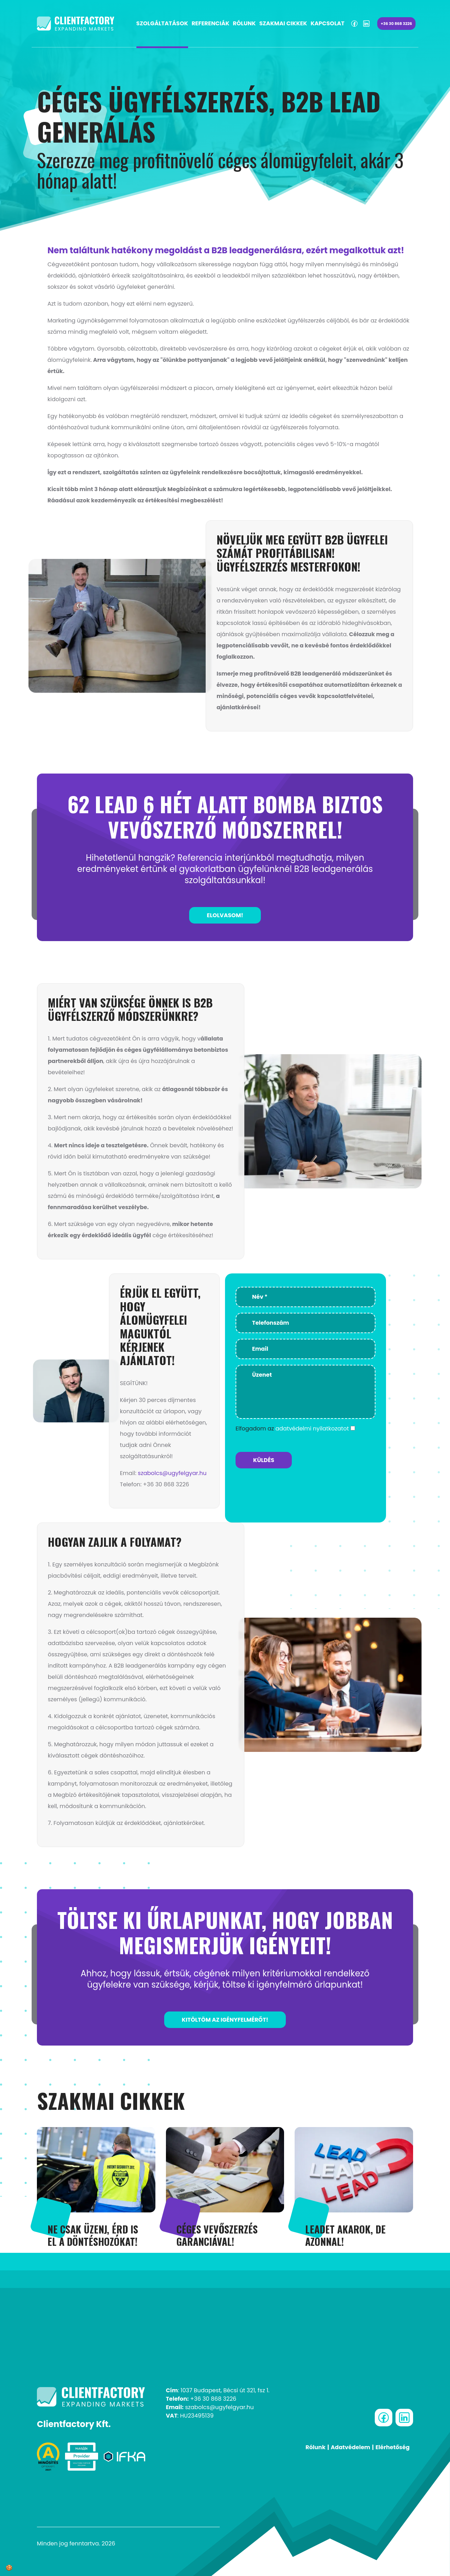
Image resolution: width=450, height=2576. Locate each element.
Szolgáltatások (162, 23)
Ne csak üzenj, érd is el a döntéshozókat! (92, 2235)
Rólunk (244, 23)
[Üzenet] (305, 1392)
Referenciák (210, 23)
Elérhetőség (392, 2447)
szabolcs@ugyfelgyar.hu (172, 1473)
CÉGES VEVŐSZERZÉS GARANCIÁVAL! (217, 2235)
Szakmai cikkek (283, 23)
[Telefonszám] (305, 1323)
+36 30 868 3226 (396, 23)
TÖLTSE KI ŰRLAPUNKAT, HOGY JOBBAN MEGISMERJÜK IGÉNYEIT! (225, 1932)
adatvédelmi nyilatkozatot (312, 1428)
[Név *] (305, 1297)
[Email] (305, 1349)
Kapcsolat (327, 23)
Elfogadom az (292, 1428)
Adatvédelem (350, 2447)
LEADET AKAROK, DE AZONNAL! (345, 2235)
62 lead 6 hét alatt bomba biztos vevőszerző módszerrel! (225, 816)
